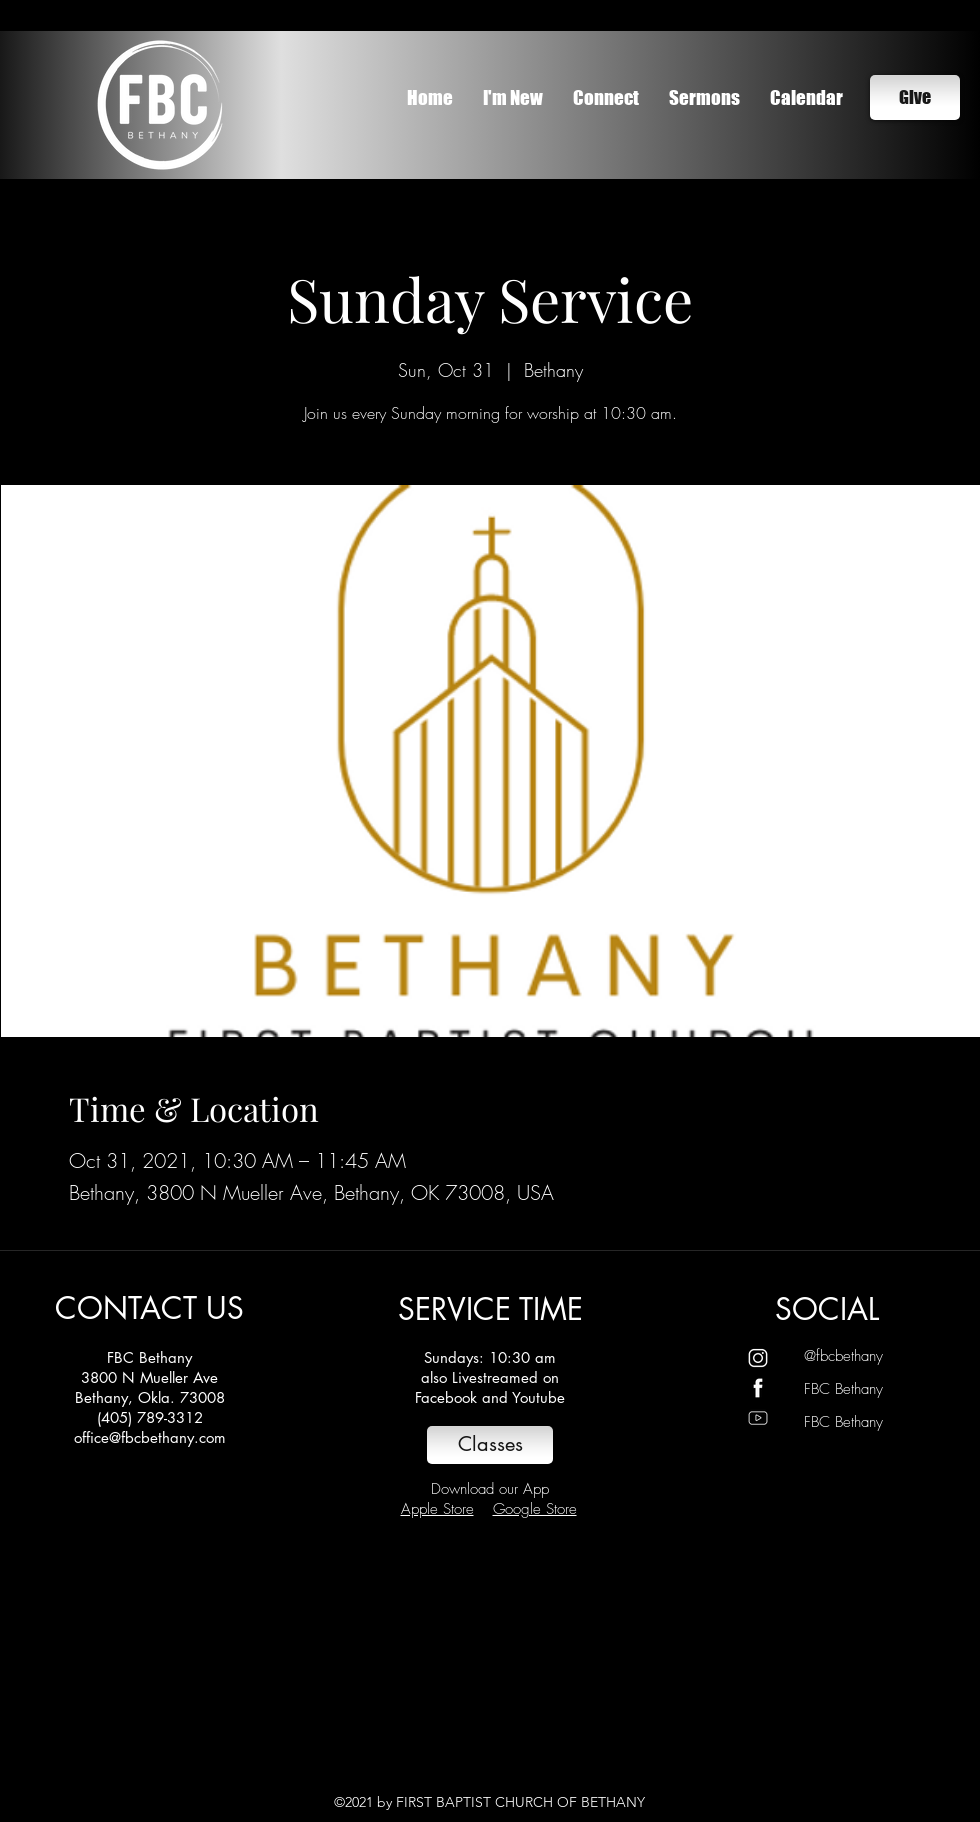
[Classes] (490, 1445)
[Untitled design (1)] (758, 1358)
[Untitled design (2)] (758, 1418)
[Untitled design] (758, 1388)
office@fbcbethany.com (150, 1437)
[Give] (915, 97)
